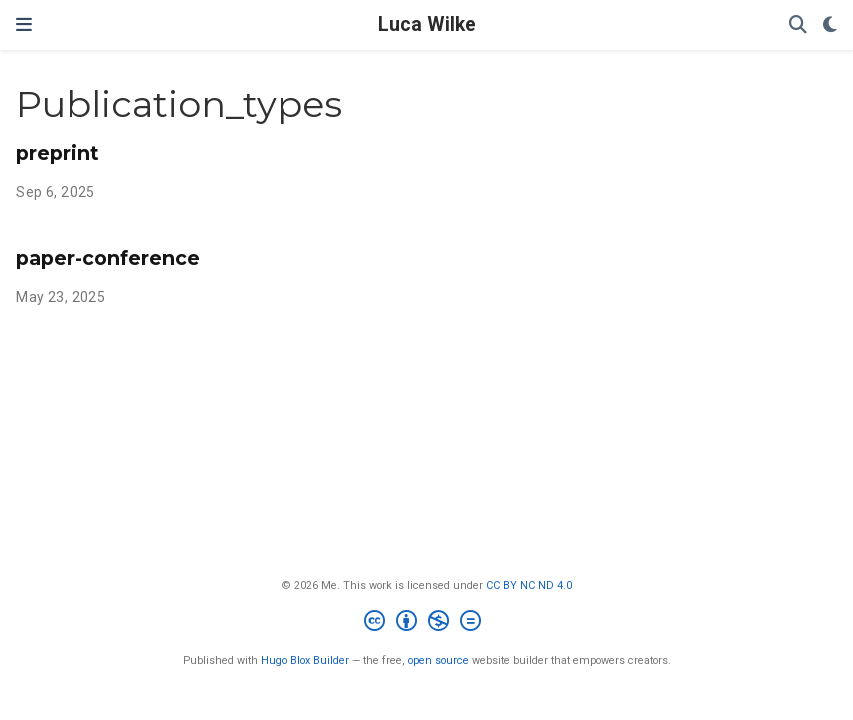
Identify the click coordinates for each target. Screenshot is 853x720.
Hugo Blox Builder (305, 660)
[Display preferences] (830, 25)
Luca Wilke (427, 24)
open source (438, 660)
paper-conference (108, 258)
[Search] (798, 25)
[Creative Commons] (426, 623)
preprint (57, 153)
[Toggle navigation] (24, 24)
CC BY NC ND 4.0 (529, 585)
